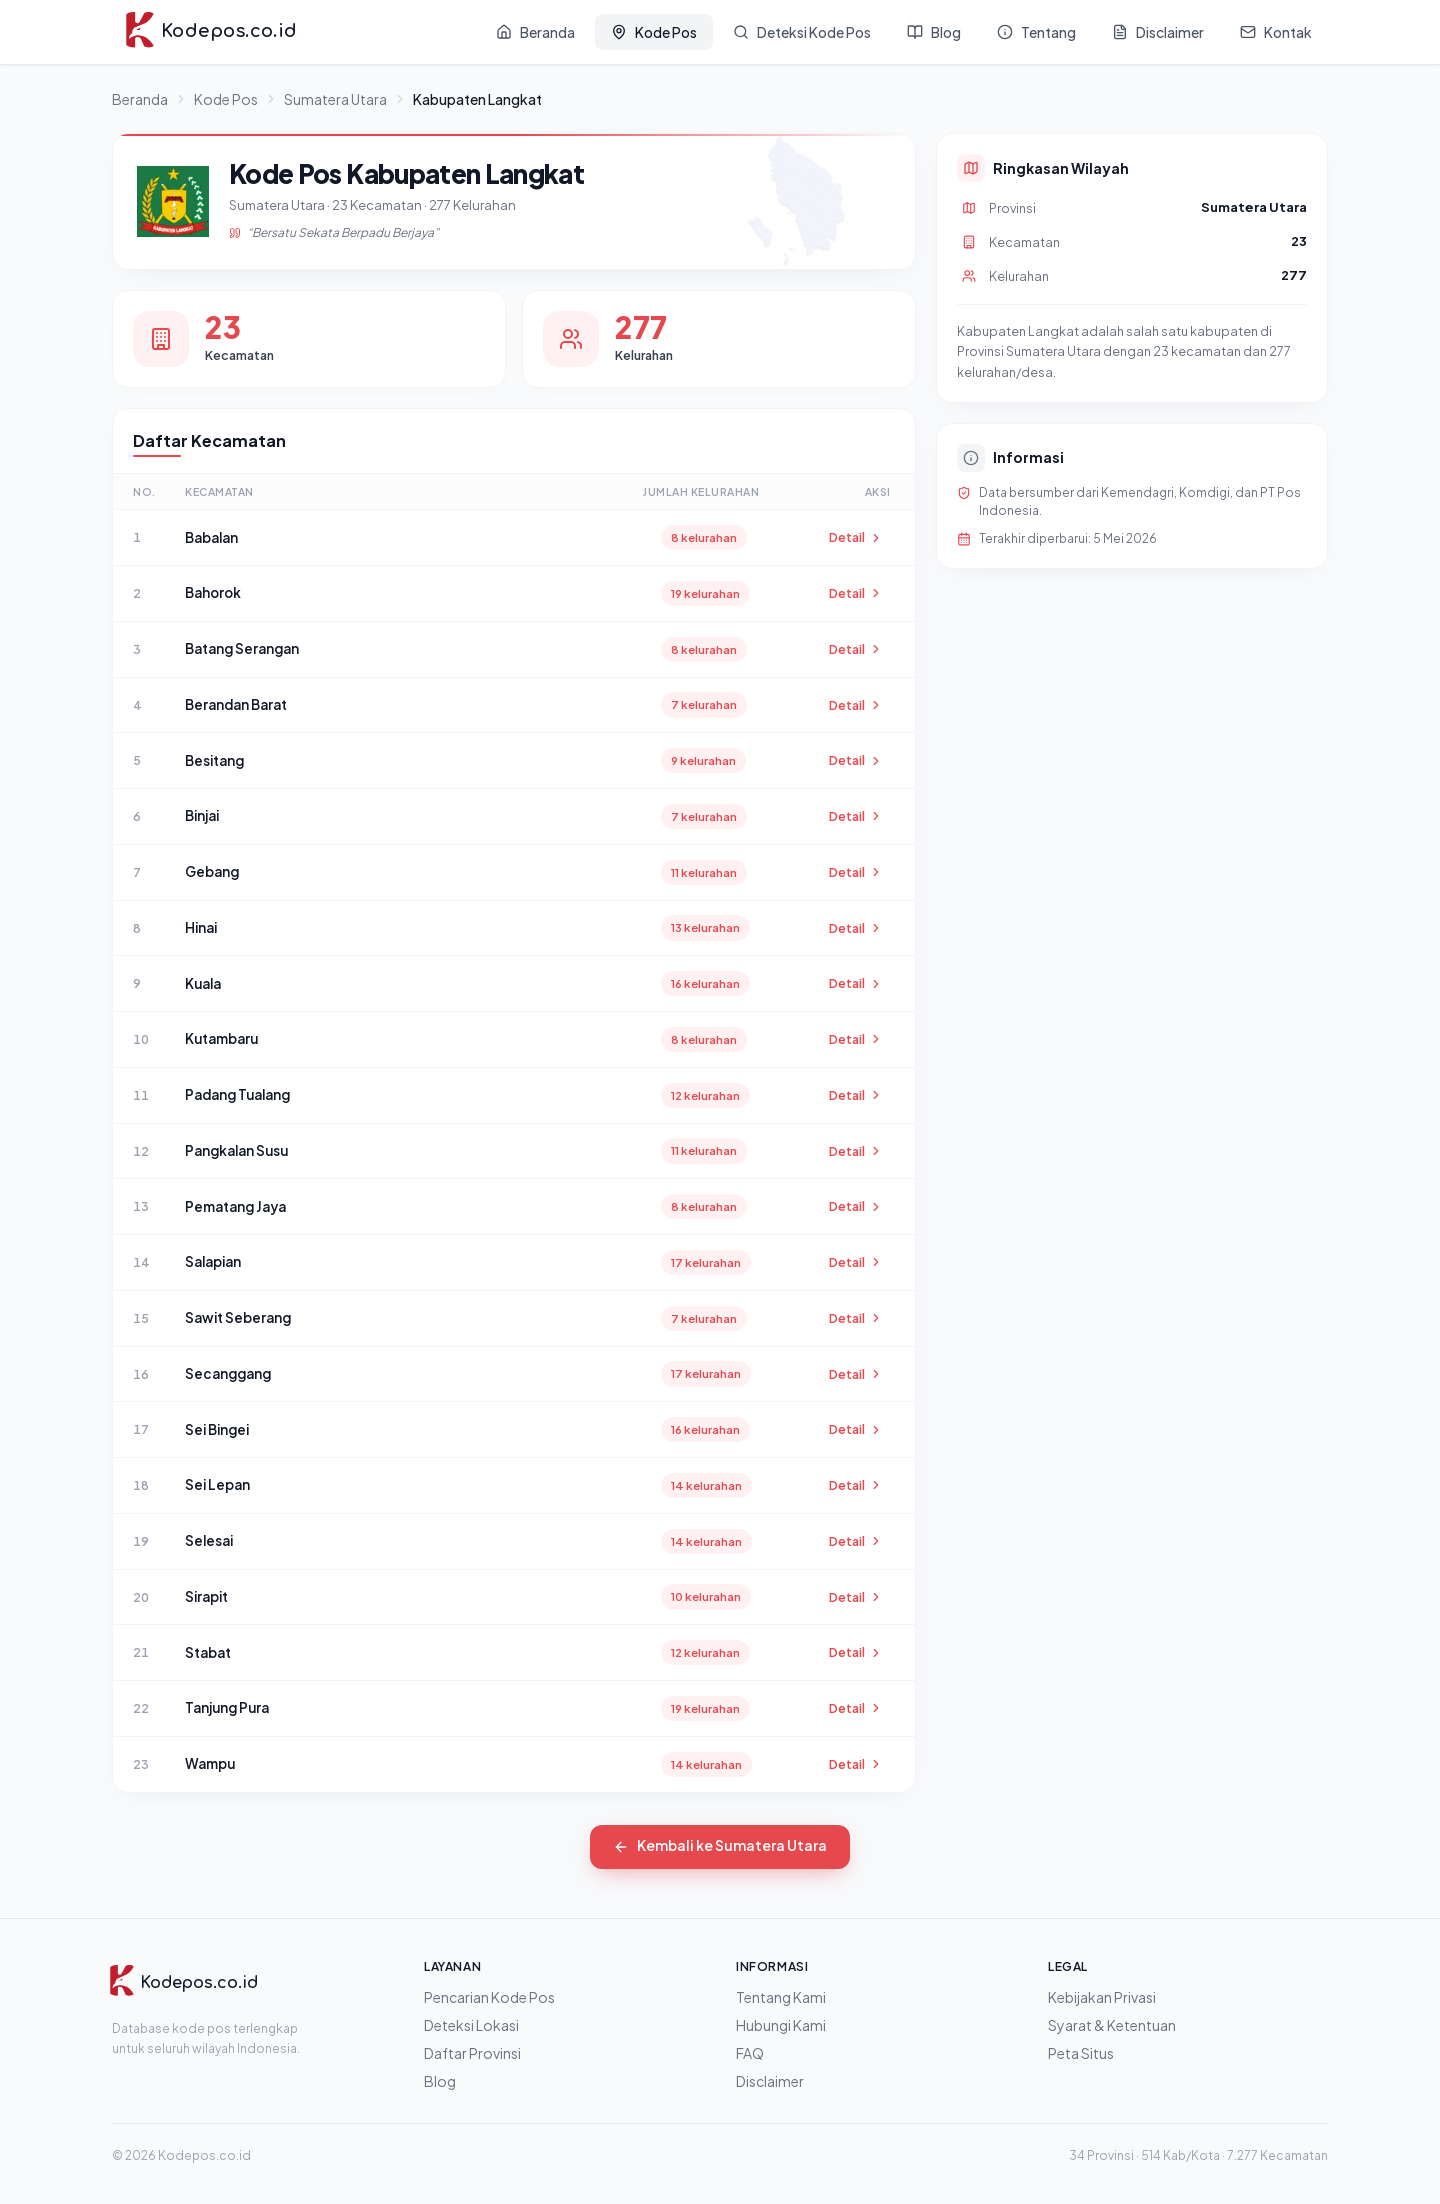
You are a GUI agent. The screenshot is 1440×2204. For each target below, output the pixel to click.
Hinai (201, 927)
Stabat (208, 1652)
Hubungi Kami (781, 2025)
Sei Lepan (217, 1484)
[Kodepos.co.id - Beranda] (210, 32)
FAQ (750, 2053)
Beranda (140, 99)
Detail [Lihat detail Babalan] (856, 537)
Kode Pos (226, 99)
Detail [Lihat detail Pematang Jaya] (856, 1206)
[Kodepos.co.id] (183, 1983)
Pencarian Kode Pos (489, 1997)
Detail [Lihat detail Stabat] (856, 1652)
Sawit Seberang (238, 1317)
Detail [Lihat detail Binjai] (856, 816)
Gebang (212, 871)
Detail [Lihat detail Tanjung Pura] (856, 1708)
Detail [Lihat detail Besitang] (856, 760)
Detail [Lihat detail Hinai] (856, 928)
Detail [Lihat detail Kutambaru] (856, 1039)
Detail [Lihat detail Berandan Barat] (856, 705)
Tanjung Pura (227, 1707)
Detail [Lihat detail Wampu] (856, 1764)
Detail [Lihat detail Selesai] (856, 1541)
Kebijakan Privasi (1102, 1997)
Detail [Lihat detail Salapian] (856, 1262)
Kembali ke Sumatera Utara (720, 1847)
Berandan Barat (236, 704)
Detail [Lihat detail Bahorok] (856, 593)
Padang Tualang (237, 1094)
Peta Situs (1081, 2053)
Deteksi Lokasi (471, 2025)
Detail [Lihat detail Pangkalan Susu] (856, 1151)
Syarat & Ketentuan (1112, 2025)
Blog (440, 2081)
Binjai (202, 815)
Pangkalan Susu (236, 1150)
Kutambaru (221, 1038)
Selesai (209, 1540)
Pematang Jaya (235, 1206)
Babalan (211, 537)
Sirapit (206, 1596)
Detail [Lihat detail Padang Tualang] (856, 1095)
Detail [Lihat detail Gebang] (856, 872)
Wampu (210, 1763)
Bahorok (213, 592)
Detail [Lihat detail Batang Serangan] (856, 649)
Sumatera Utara (335, 99)
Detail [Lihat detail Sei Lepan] (856, 1485)
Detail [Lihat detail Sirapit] (856, 1597)
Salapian (213, 1261)
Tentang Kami (781, 1997)
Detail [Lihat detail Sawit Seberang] (856, 1318)
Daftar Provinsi (472, 2053)
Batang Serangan (242, 648)
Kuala (203, 983)
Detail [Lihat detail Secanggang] (856, 1374)
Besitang (214, 760)
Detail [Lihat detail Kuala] (856, 983)
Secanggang (228, 1373)
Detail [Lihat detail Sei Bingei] (856, 1429)
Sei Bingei (217, 1429)
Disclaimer (770, 2081)
